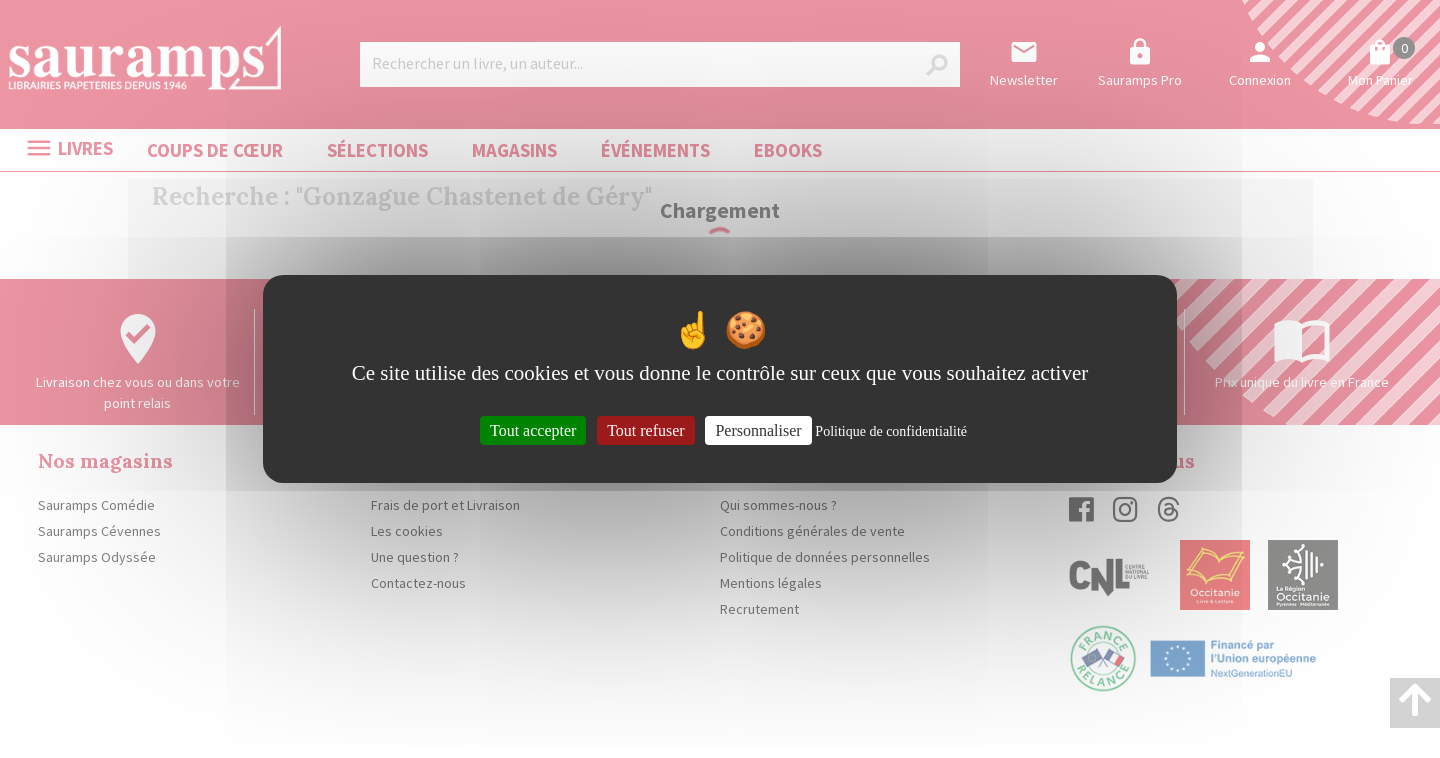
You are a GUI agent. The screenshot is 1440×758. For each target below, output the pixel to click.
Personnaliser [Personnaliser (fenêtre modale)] (758, 430)
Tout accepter (533, 430)
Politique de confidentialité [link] (891, 431)
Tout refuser (646, 430)
